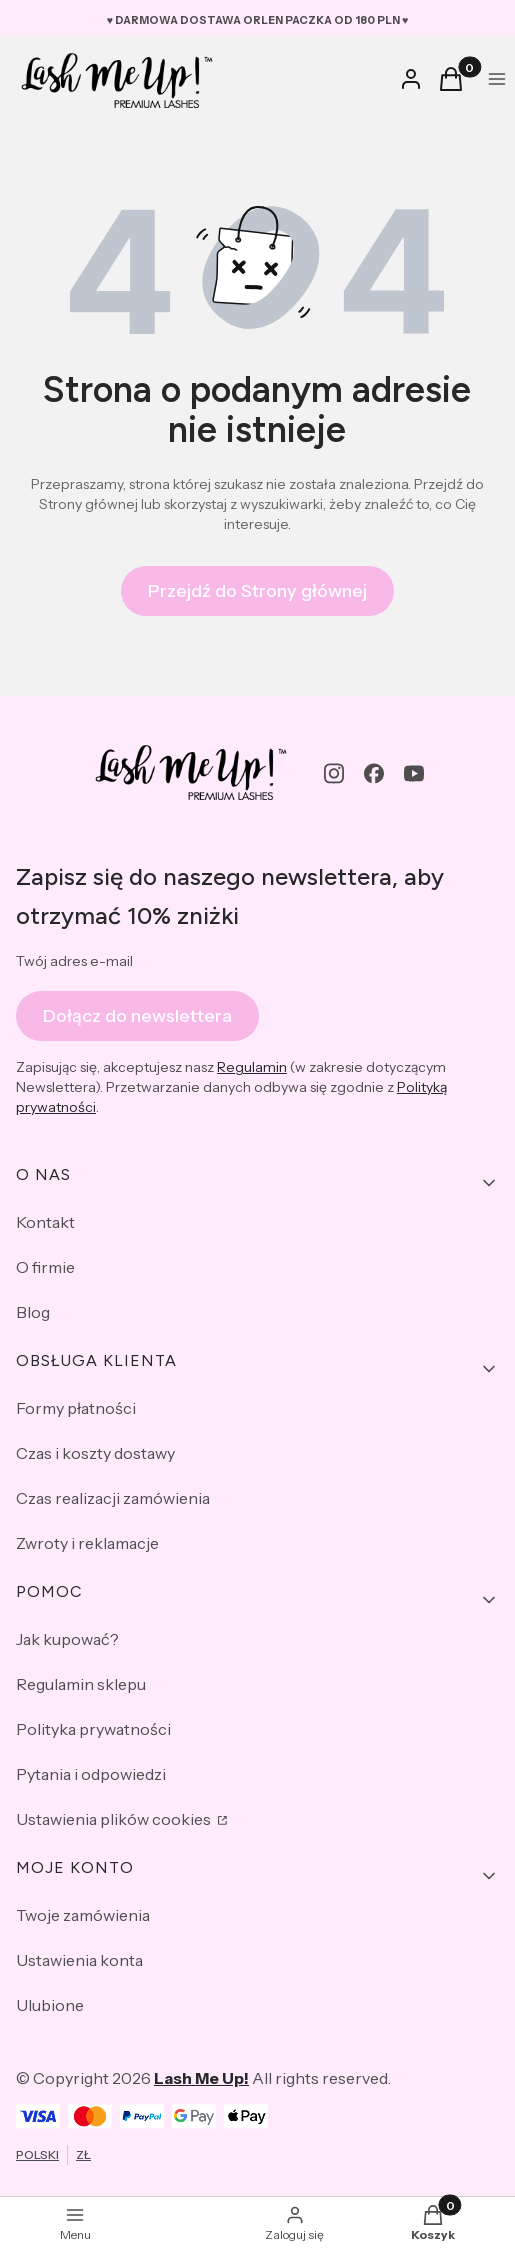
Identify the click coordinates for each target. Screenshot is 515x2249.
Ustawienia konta (79, 1960)
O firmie (45, 1267)
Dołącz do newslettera (137, 1015)
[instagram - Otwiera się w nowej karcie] (334, 773)
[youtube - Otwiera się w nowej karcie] (414, 773)
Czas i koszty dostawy (95, 1453)
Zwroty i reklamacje (87, 1543)
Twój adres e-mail (74, 961)
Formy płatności (76, 1408)
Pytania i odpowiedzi (91, 1774)
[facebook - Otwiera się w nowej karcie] (374, 773)
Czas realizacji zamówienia (113, 1498)
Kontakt (45, 1222)
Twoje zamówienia (83, 1915)
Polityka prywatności (93, 1729)
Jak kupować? (67, 1639)
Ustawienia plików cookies (115, 1819)
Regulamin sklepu (81, 1684)
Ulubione (50, 2005)
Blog (33, 1312)
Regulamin (252, 1067)
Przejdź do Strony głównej (257, 591)
